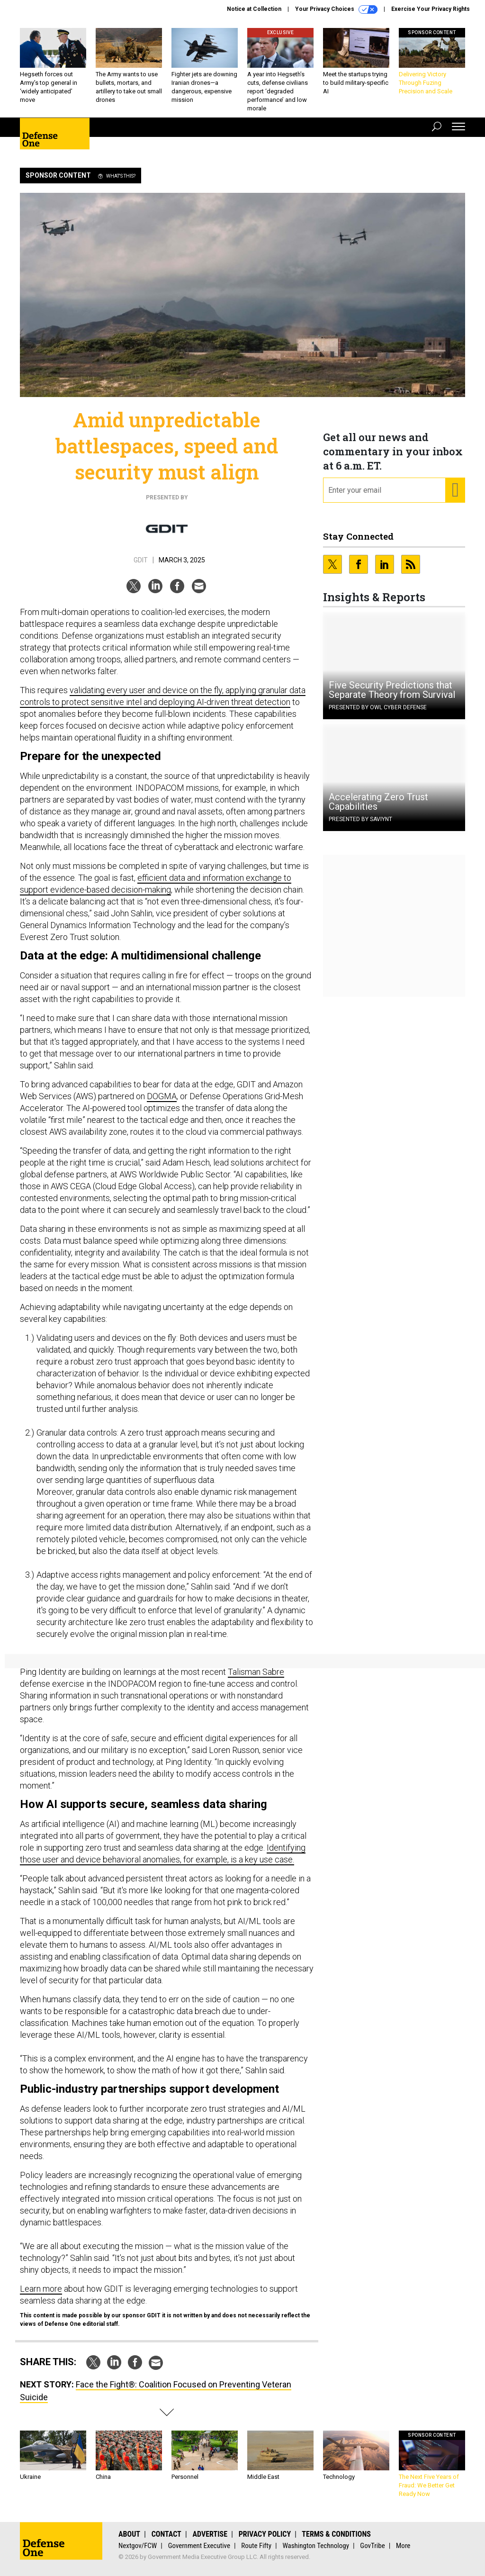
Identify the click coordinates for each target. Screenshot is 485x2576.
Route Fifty (256, 2545)
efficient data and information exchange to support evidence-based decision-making (155, 884)
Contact (166, 2534)
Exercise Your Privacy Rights (430, 9)
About (129, 2534)
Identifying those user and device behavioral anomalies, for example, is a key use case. (162, 1853)
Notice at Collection (254, 9)
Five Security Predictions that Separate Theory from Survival (392, 689)
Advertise (210, 2534)
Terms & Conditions (336, 2534)
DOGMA (162, 1096)
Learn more (41, 2289)
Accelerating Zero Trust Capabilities (378, 801)
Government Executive (199, 2545)
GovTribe (372, 2545)
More (403, 2545)
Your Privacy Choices (336, 9)
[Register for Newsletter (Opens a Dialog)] (455, 490)
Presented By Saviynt (360, 819)
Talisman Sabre (256, 1672)
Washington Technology (315, 2545)
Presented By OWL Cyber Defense (378, 707)
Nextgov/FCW (137, 2545)
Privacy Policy (265, 2534)
